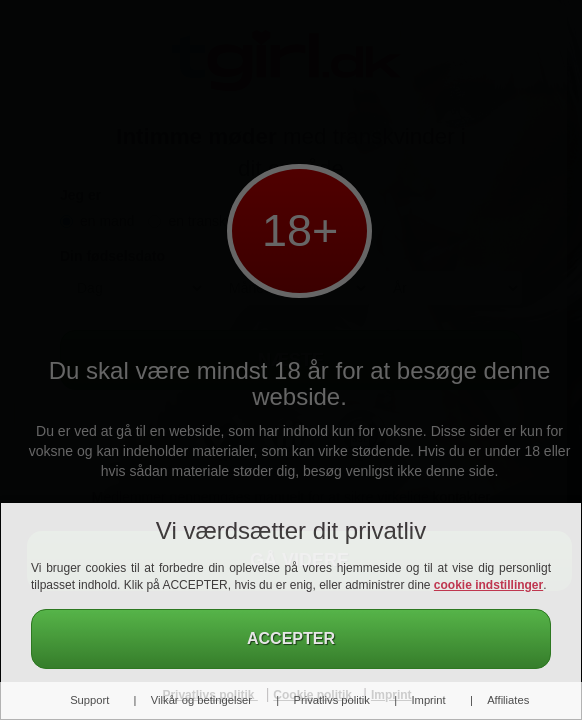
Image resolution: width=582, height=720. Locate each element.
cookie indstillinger (488, 585)
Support (89, 700)
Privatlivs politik (331, 700)
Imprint (428, 700)
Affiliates (508, 700)
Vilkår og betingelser (201, 700)
